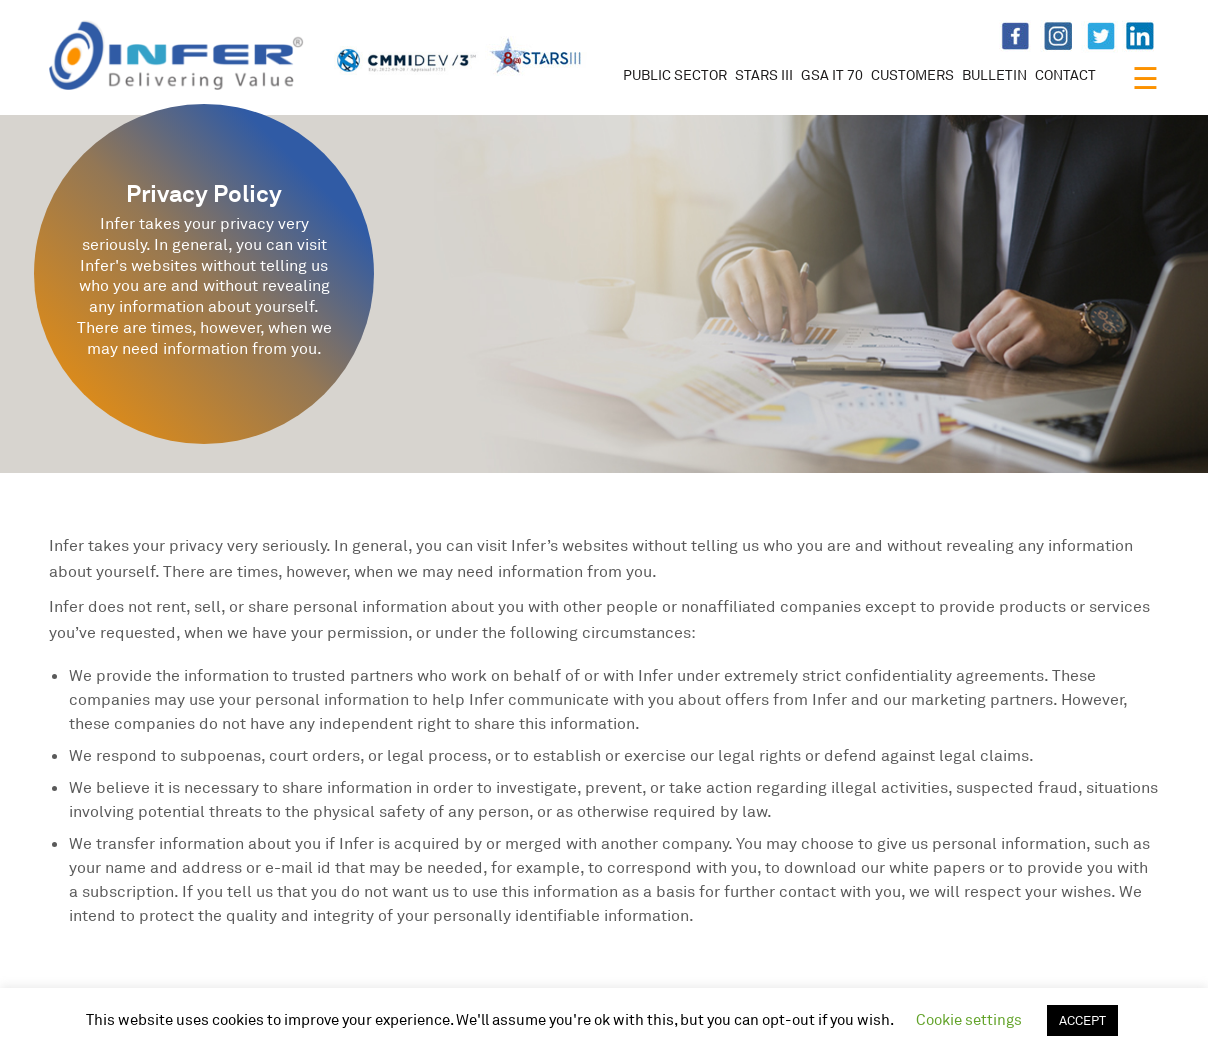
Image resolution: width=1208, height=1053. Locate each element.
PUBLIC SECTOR (675, 74)
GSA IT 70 (832, 74)
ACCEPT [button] (1082, 1020)
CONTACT (1065, 74)
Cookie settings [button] (969, 1019)
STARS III (764, 74)
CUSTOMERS (912, 74)
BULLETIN (994, 74)
